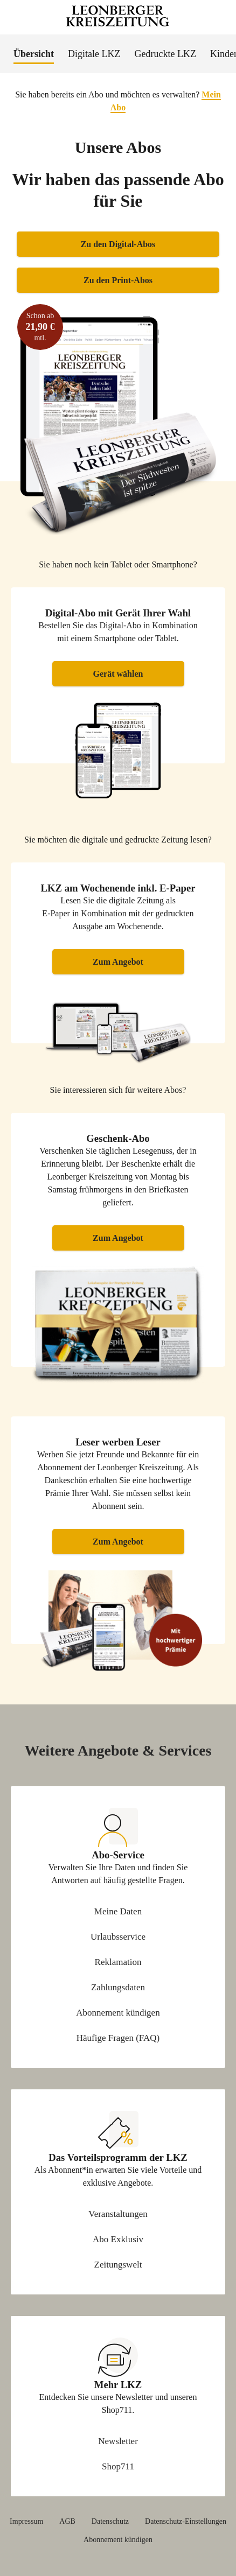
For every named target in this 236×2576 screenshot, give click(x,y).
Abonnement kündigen (117, 2013)
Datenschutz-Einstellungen (185, 2521)
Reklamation (118, 1962)
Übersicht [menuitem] (33, 53)
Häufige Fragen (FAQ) (118, 2038)
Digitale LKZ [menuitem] (94, 53)
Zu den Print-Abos (118, 280)
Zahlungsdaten (118, 1987)
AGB (67, 2521)
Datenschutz (110, 2521)
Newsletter (118, 2441)
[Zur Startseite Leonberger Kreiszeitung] (118, 17)
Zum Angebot (118, 961)
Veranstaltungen (118, 2214)
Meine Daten (118, 1911)
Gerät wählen (118, 673)
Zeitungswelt (118, 2264)
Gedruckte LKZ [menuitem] (165, 53)
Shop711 (118, 2466)
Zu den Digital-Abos (118, 244)
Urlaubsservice (118, 1937)
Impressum (26, 2521)
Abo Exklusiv (118, 2239)
